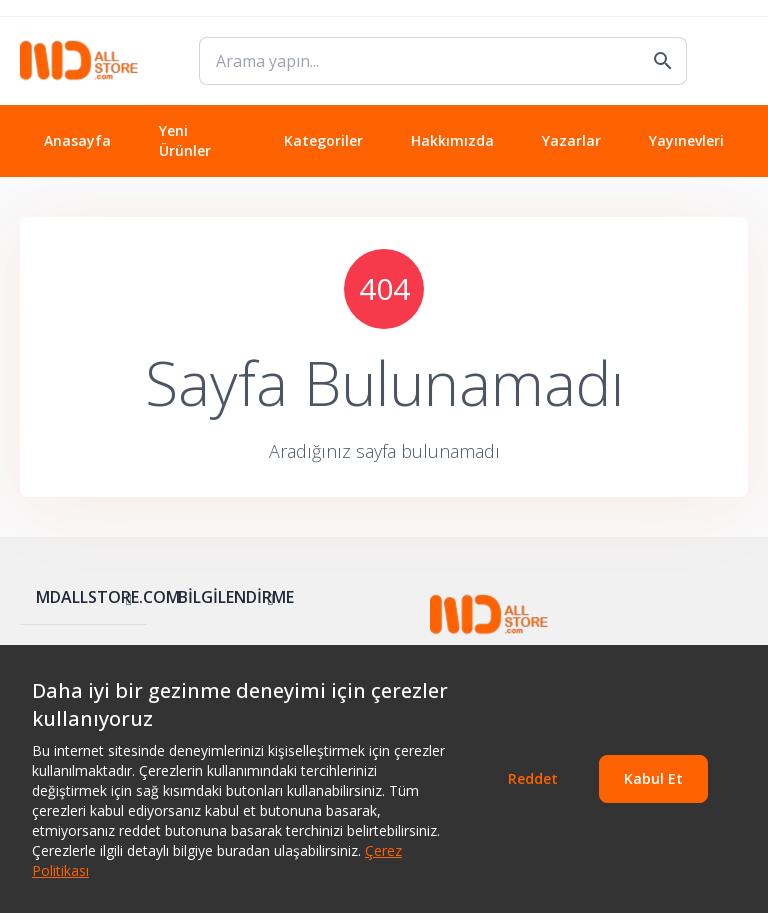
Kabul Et (653, 778)
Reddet (533, 778)
